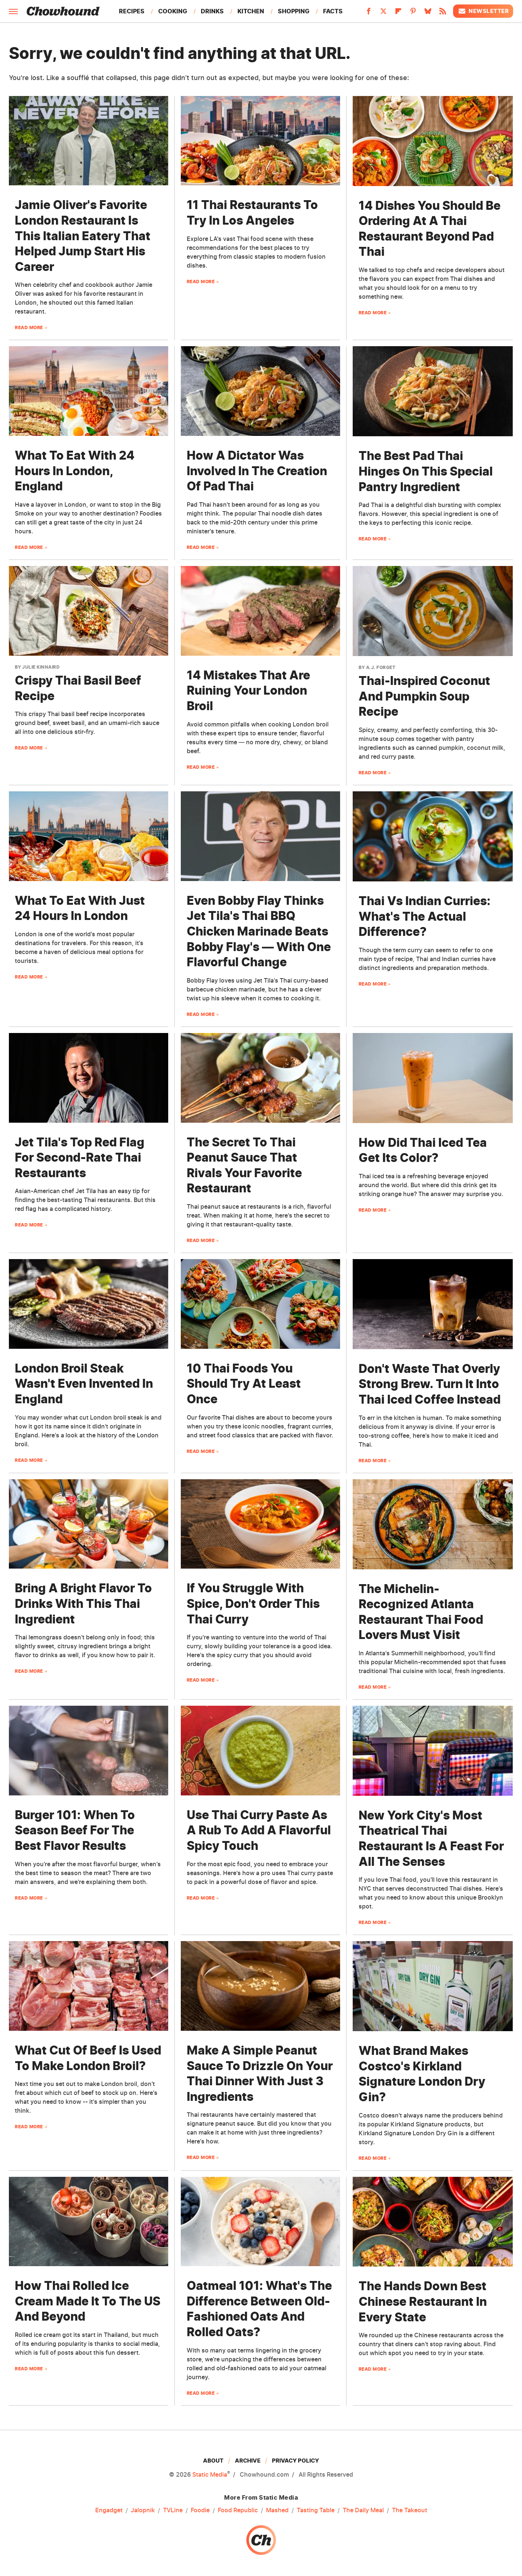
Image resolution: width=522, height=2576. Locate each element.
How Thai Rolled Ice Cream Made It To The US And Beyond (87, 2301)
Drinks (212, 11)
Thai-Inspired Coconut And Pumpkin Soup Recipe (424, 696)
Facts (333, 11)
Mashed (277, 2510)
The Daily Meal (363, 2510)
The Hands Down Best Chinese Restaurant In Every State (423, 2301)
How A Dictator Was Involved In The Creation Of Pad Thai (257, 470)
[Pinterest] (413, 13)
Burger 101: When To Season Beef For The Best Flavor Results (75, 1830)
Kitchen (250, 11)
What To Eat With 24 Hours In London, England (74, 470)
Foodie (200, 2510)
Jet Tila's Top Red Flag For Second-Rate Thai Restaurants (79, 1157)
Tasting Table (316, 2510)
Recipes (131, 11)
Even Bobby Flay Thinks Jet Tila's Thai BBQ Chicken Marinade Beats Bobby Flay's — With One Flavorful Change (259, 931)
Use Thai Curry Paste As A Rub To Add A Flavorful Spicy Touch (259, 1830)
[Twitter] (383, 13)
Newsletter (483, 11)
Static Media (209, 2474)
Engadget (109, 2510)
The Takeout (409, 2510)
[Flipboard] (398, 13)
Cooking (172, 11)
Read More (29, 327)
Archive (247, 2460)
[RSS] (442, 13)
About (213, 2460)
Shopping (293, 11)
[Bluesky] (427, 13)
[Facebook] (368, 13)
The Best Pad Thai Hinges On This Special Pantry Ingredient (426, 471)
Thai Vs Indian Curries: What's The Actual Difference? (425, 916)
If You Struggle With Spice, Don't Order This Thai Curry (253, 1603)
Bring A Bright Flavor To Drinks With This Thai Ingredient (83, 1603)
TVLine (173, 2510)
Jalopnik (143, 2510)
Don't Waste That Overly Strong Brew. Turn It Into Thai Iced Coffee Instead (430, 1384)
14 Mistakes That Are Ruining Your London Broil (248, 690)
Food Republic (238, 2510)
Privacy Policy (295, 2460)
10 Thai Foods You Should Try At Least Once (244, 1383)
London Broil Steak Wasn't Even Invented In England (84, 1383)
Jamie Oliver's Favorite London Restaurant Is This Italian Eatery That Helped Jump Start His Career (82, 236)
